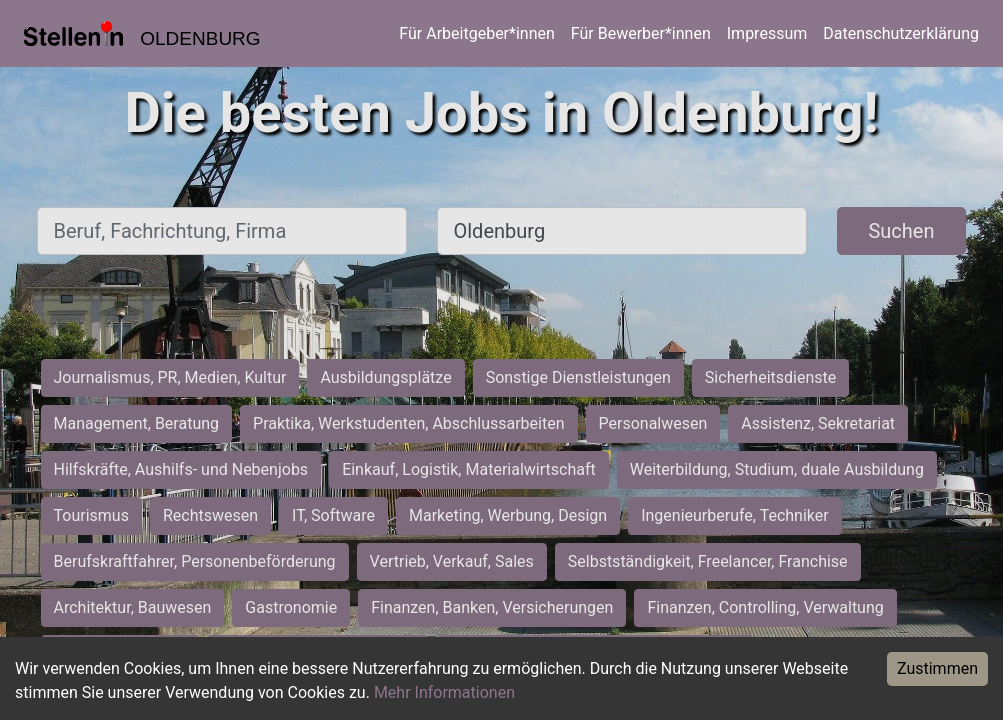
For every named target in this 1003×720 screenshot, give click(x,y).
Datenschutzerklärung (901, 33)
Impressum (767, 33)
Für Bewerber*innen (641, 33)
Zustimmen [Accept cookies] (937, 668)
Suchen (901, 231)
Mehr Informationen (444, 692)
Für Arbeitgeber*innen (476, 33)
